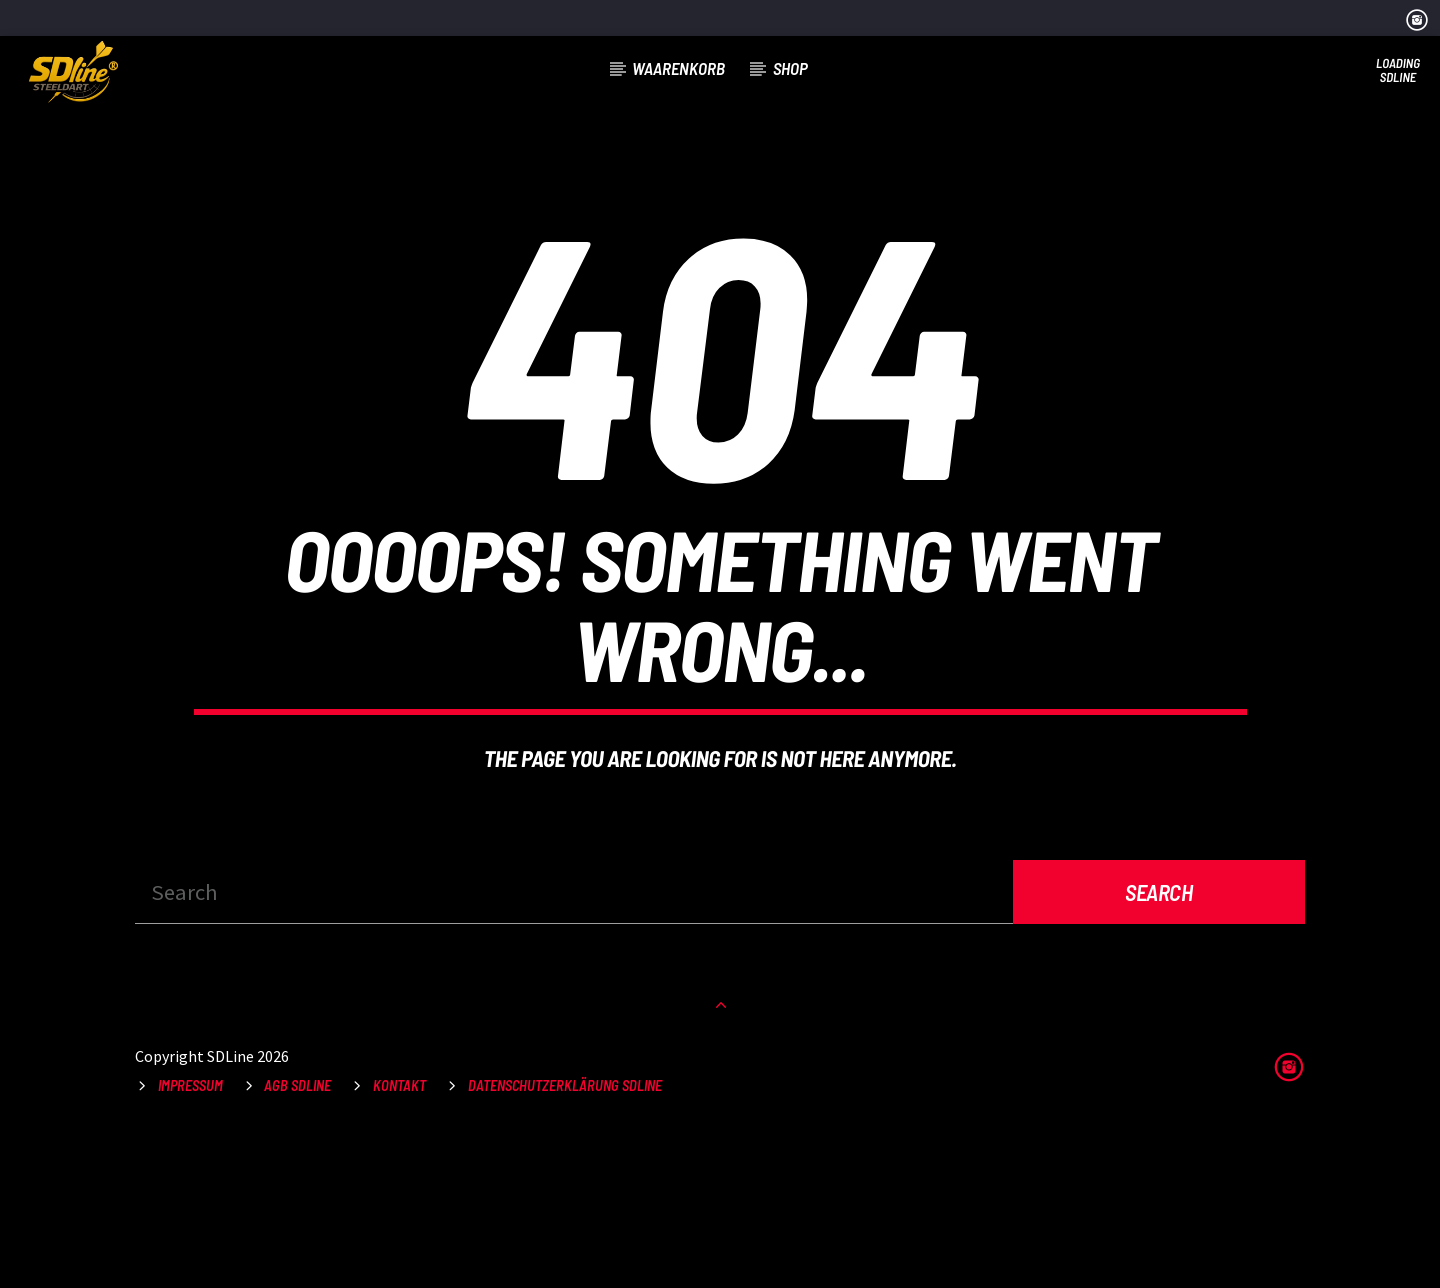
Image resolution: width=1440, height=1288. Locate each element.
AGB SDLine (297, 1237)
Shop (790, 68)
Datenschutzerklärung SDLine (565, 1237)
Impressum (190, 1237)
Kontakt (399, 1237)
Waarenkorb (678, 68)
